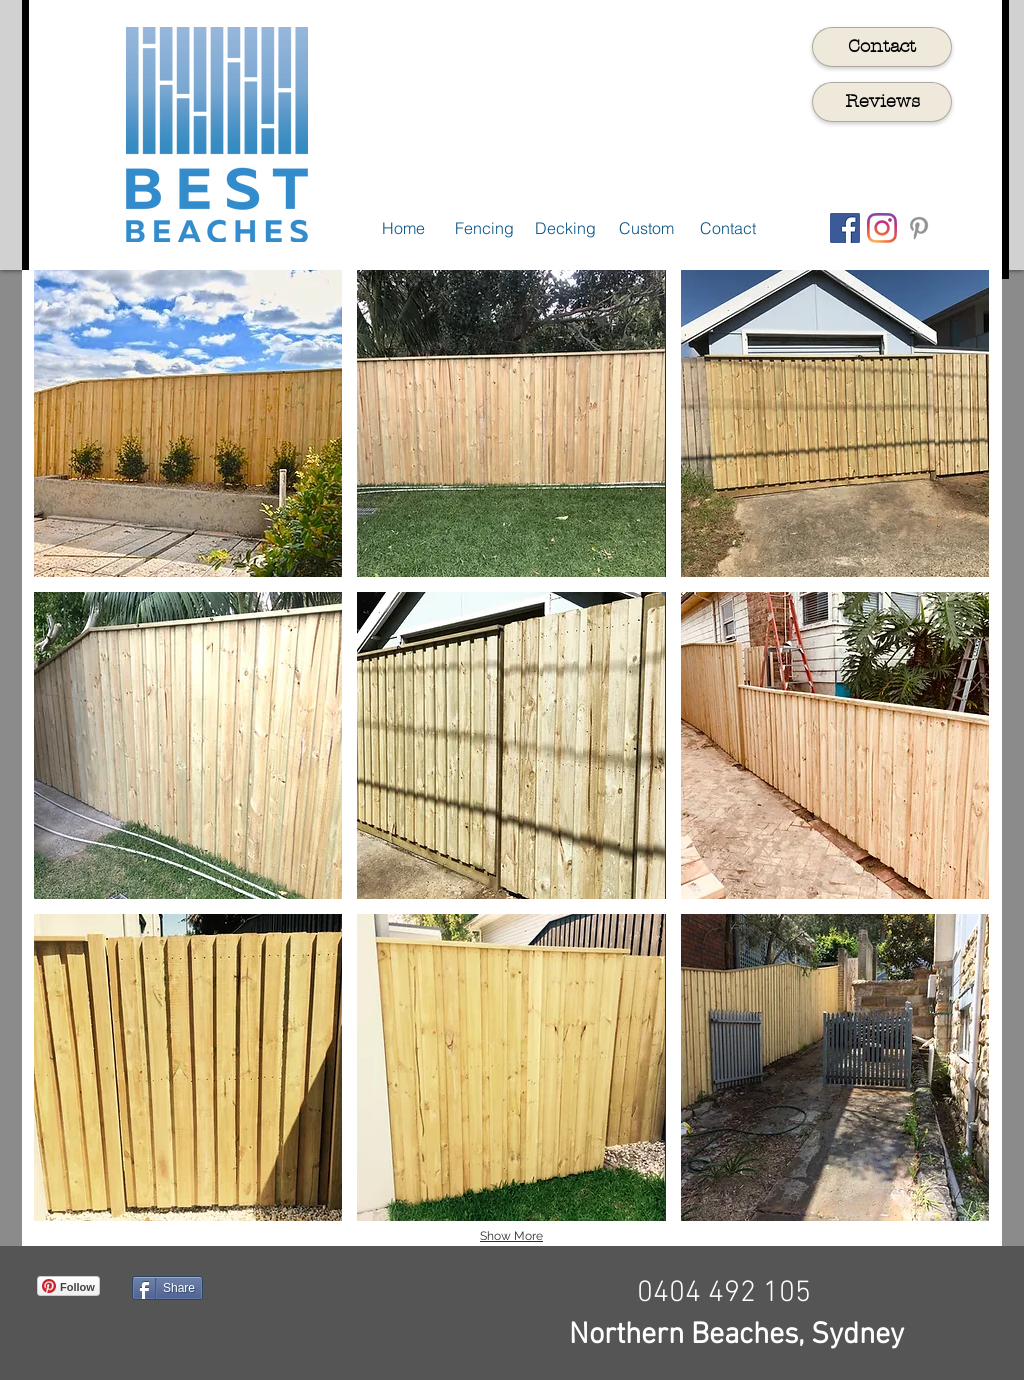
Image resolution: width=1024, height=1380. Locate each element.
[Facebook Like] (355, 1318)
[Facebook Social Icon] (845, 228)
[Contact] (882, 47)
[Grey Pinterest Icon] (919, 228)
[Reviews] (882, 102)
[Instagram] (882, 228)
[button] (188, 423)
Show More (511, 1236)
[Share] (167, 1288)
